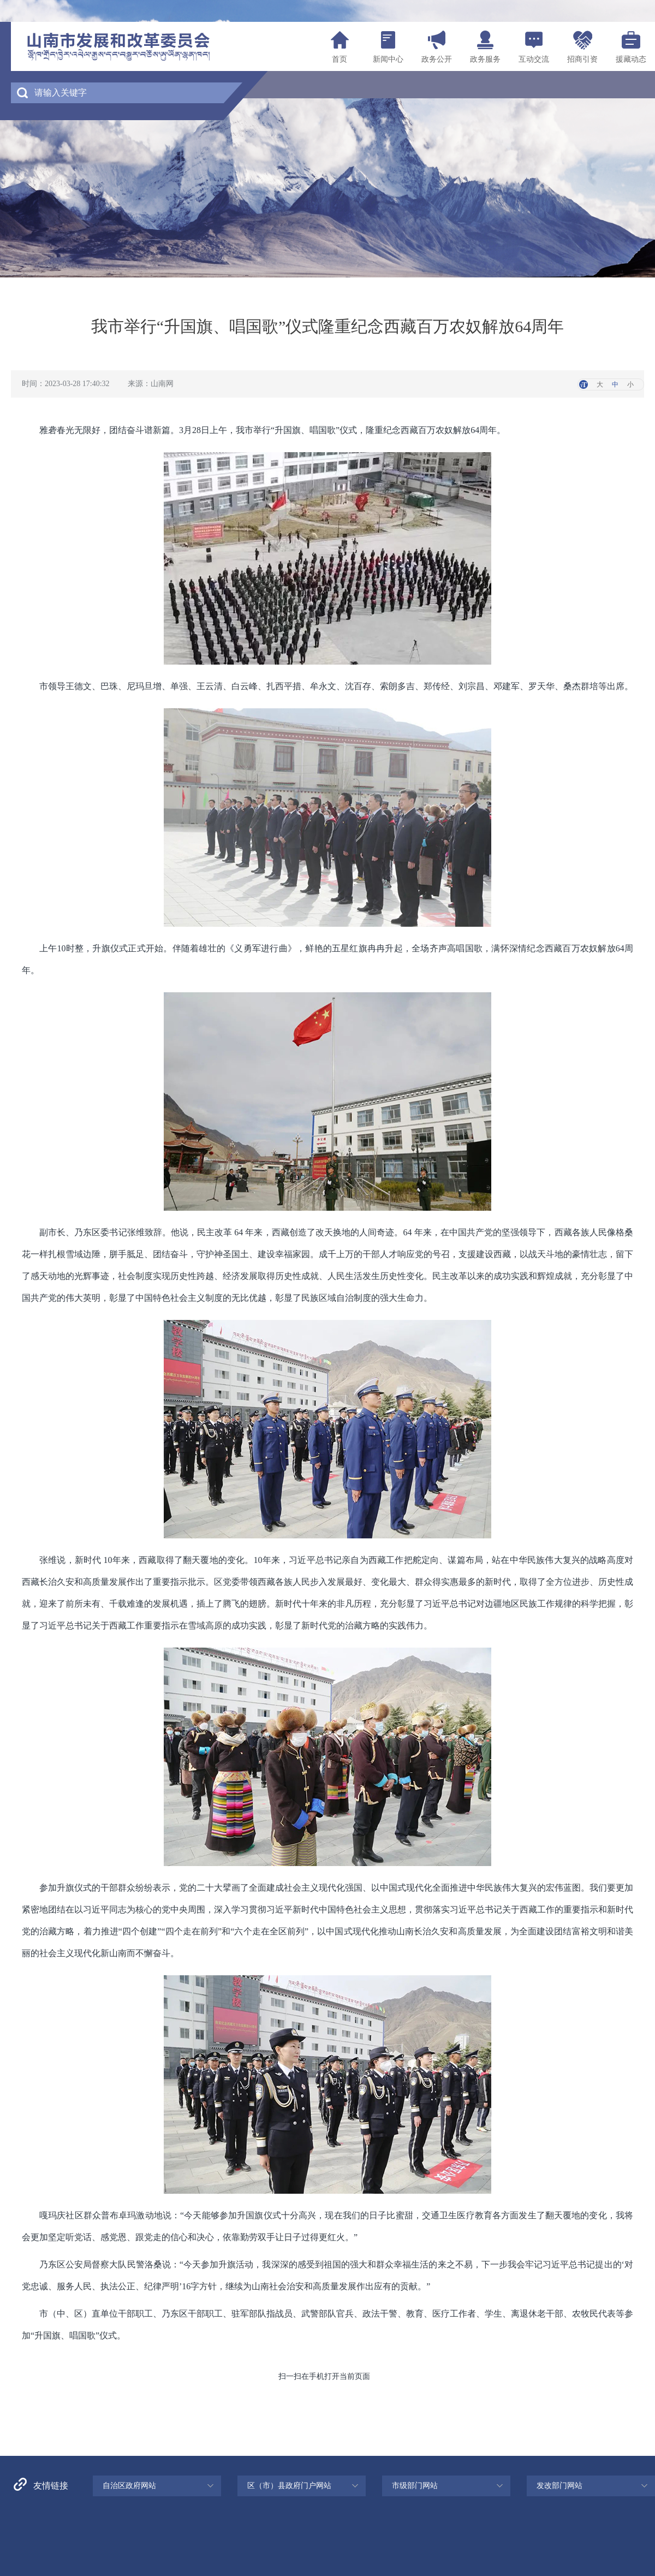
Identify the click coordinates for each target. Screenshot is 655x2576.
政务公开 (436, 59)
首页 (339, 59)
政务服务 (485, 59)
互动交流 (534, 59)
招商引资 (582, 59)
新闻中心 (388, 59)
